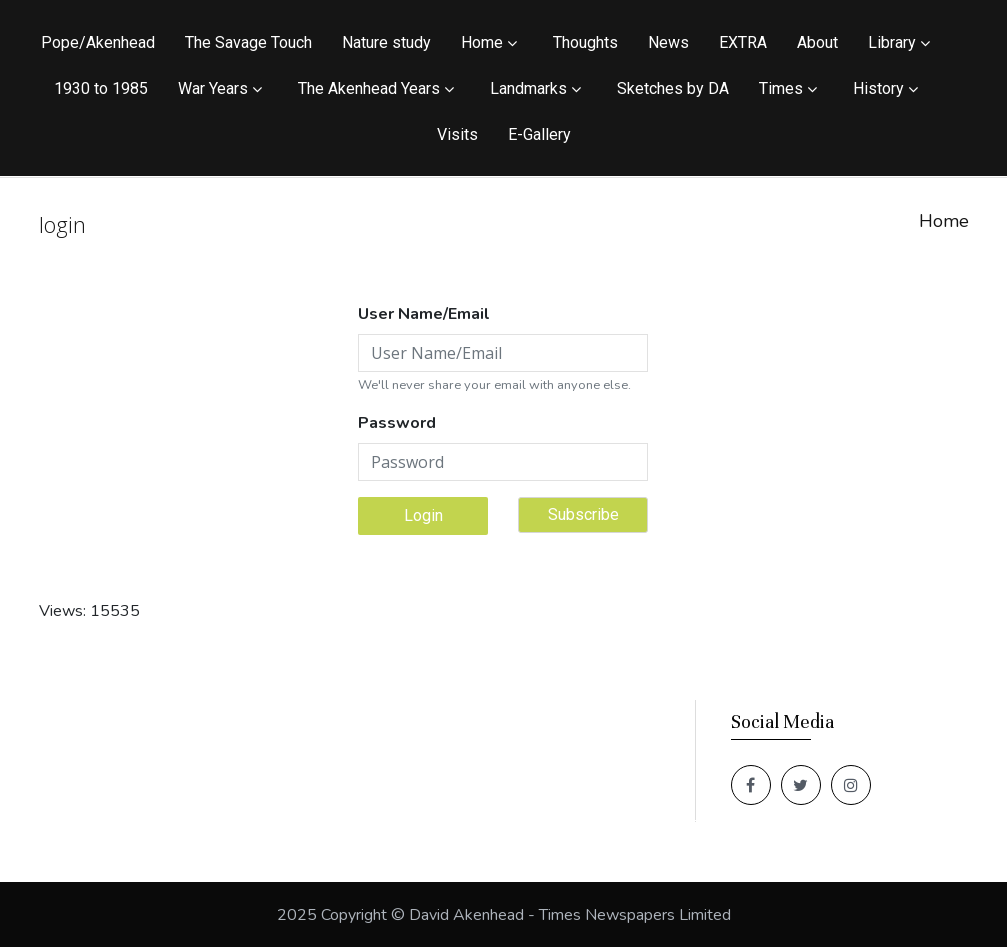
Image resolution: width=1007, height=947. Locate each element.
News (668, 42)
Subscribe (583, 514)
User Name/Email (424, 314)
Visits (457, 134)
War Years (213, 88)
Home (482, 42)
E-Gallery (539, 134)
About (817, 42)
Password (397, 423)
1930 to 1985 (101, 88)
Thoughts (585, 42)
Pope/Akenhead (98, 42)
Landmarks (528, 88)
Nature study (386, 42)
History (878, 88)
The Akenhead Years (369, 88)
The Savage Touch (248, 42)
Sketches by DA (673, 88)
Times (781, 88)
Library (892, 42)
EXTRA (743, 42)
